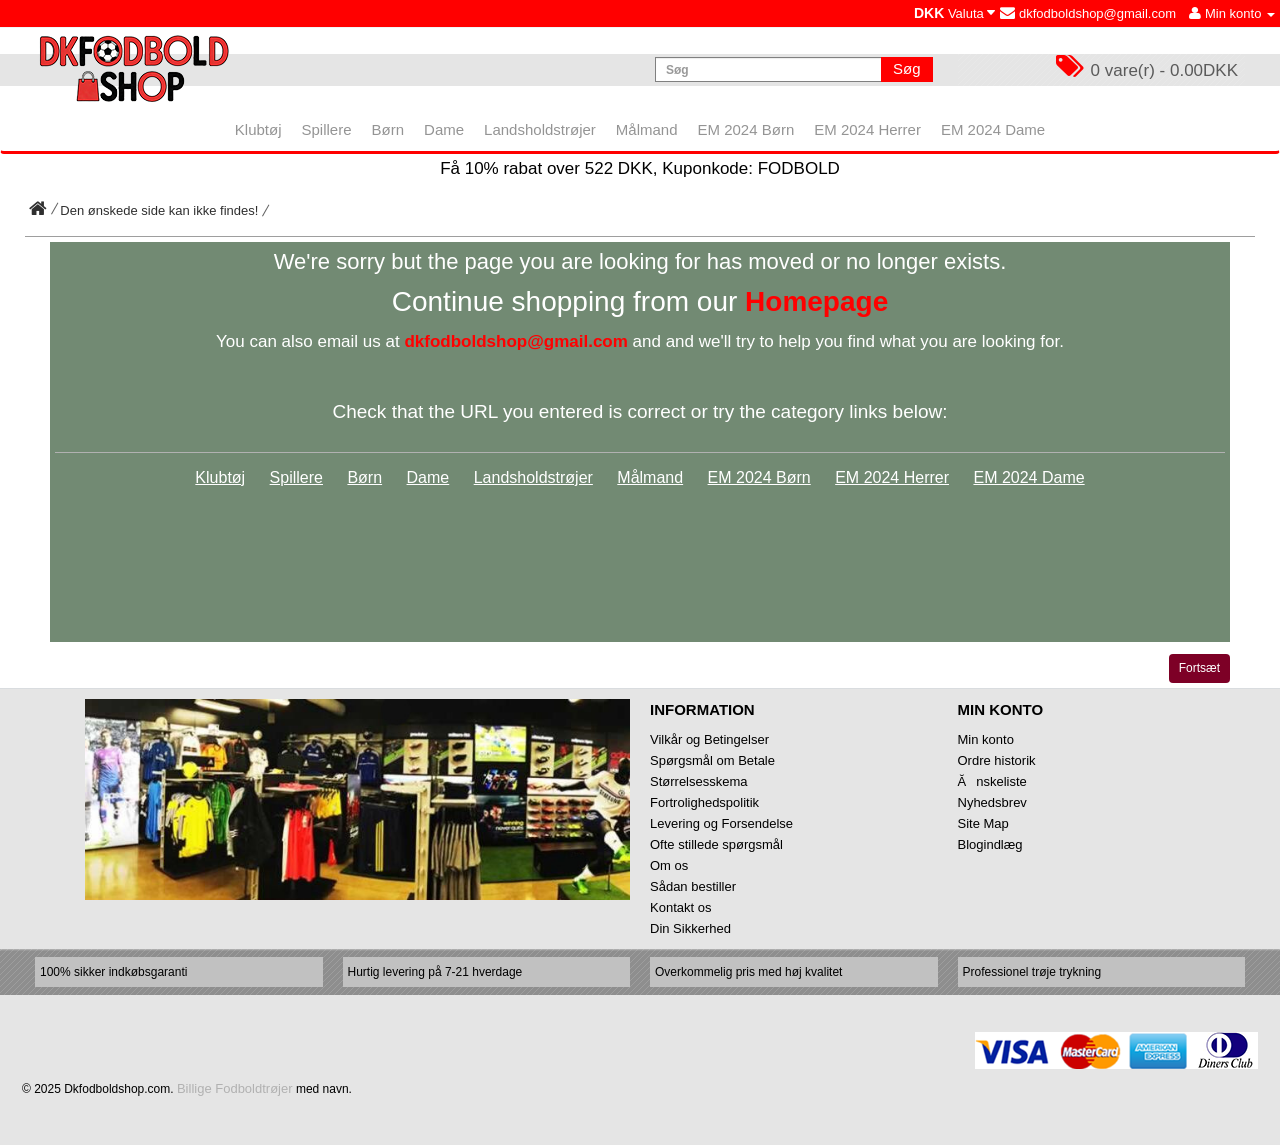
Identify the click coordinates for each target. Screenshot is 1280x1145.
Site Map (983, 823)
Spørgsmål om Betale (712, 760)
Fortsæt (1199, 668)
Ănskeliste (992, 781)
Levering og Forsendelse (721, 823)
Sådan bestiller (693, 886)
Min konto (986, 739)
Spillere (296, 477)
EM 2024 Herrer (892, 477)
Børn (364, 477)
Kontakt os (680, 907)
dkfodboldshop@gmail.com (1088, 13)
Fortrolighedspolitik (704, 802)
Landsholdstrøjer (533, 477)
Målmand (650, 477)
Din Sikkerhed (690, 928)
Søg (907, 68)
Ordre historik (997, 760)
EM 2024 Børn (759, 477)
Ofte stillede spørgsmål (716, 844)
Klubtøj (220, 477)
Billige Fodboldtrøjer (235, 1088)
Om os (669, 865)
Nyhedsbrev (992, 802)
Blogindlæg (990, 844)
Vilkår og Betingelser (709, 739)
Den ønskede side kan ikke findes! (159, 210)
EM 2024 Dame (1028, 477)
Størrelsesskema (699, 781)
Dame (428, 477)
